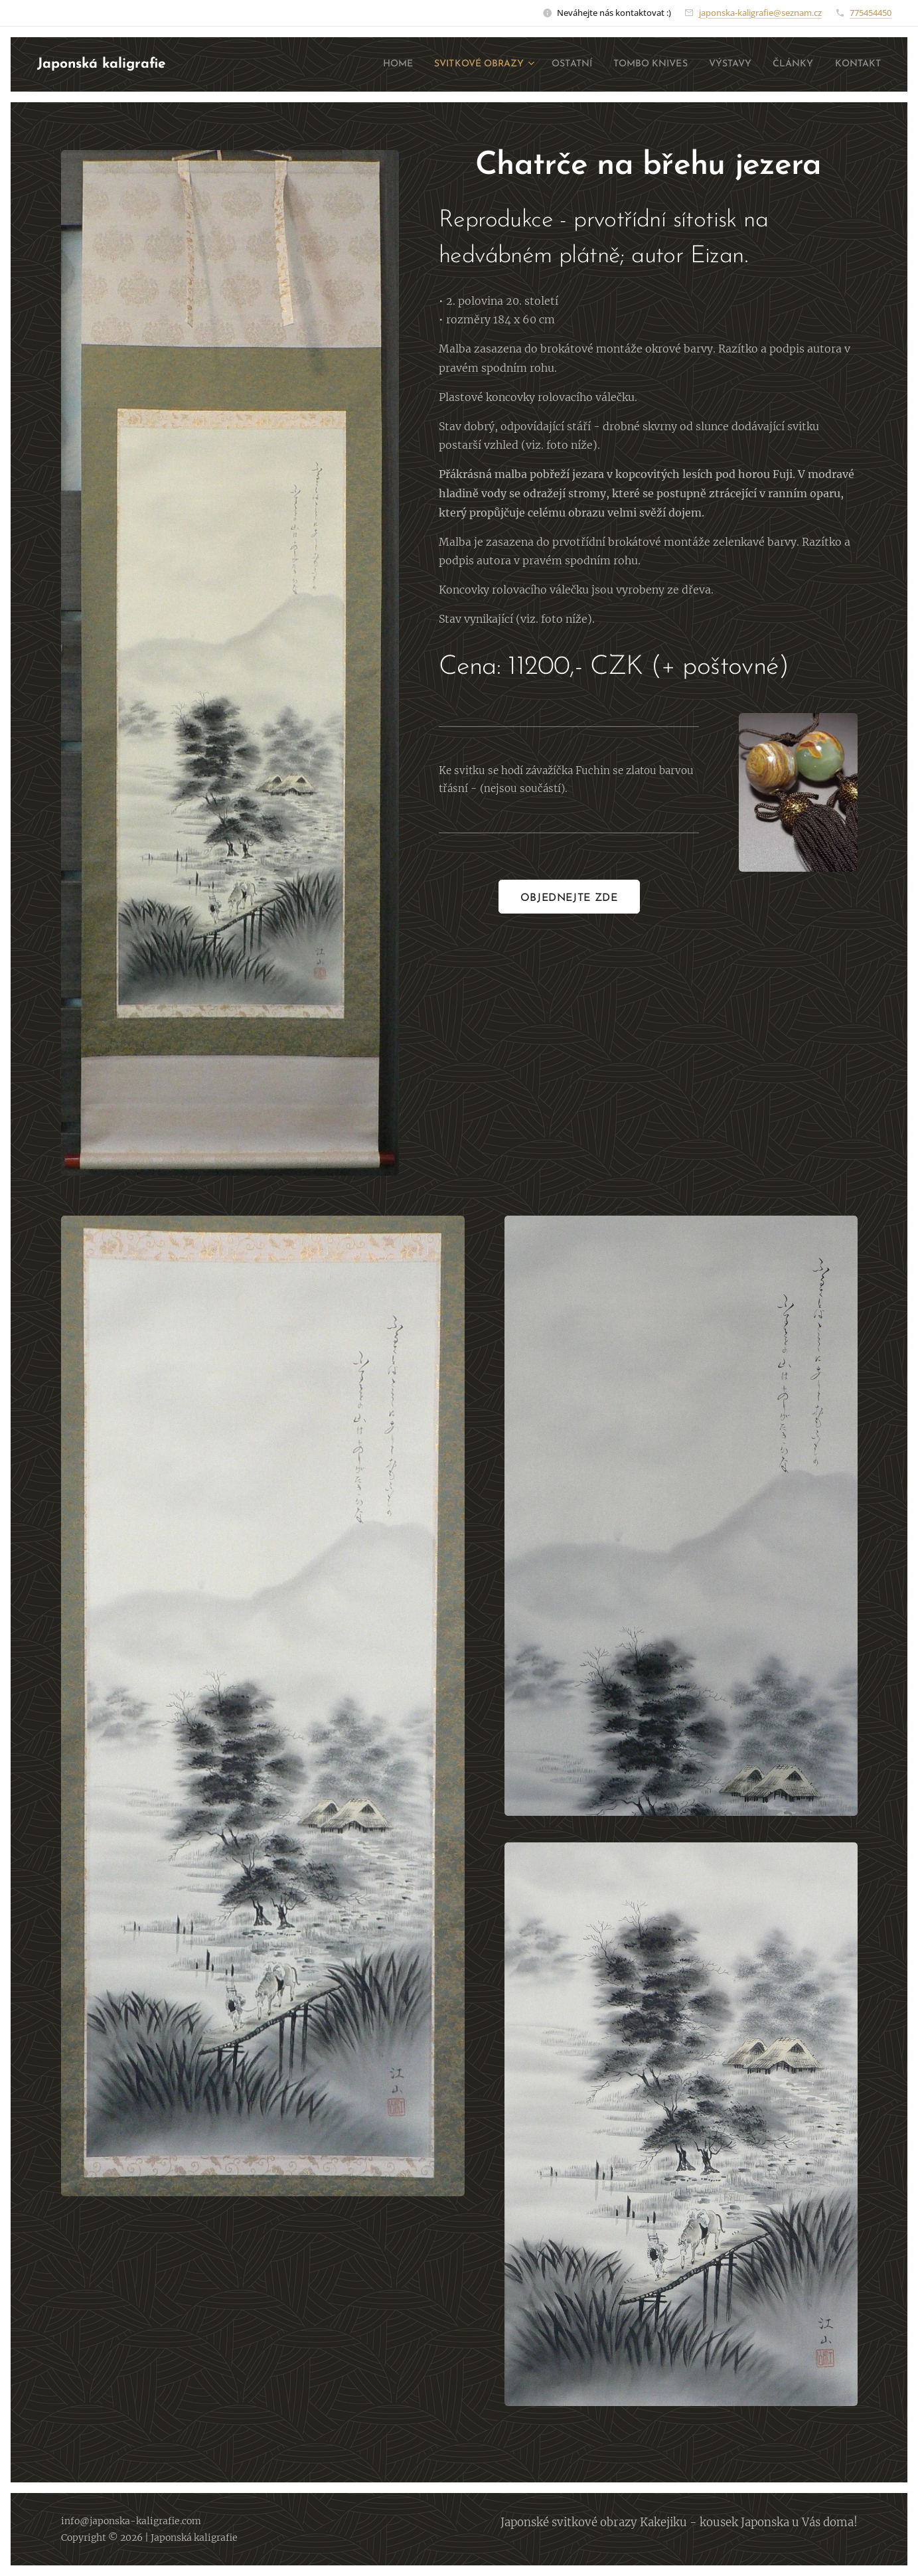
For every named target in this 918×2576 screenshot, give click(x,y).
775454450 (870, 13)
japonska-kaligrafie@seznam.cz (760, 13)
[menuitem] (350, 64)
